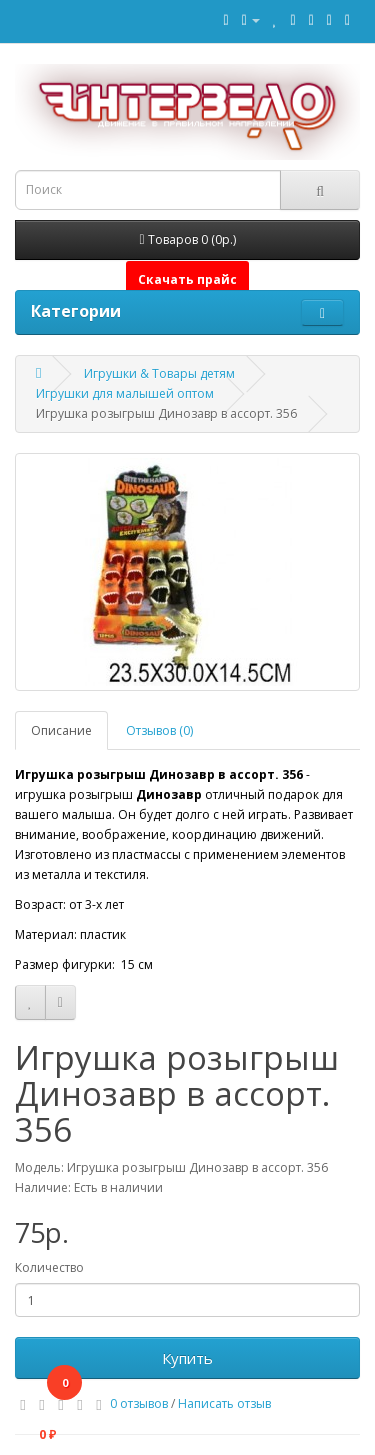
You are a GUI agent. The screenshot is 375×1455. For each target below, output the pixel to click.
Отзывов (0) (159, 730)
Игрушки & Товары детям (159, 373)
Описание (61, 730)
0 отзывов (139, 1403)
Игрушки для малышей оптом (125, 393)
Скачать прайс (187, 279)
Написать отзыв (224, 1403)
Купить (187, 1358)
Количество (49, 1267)
